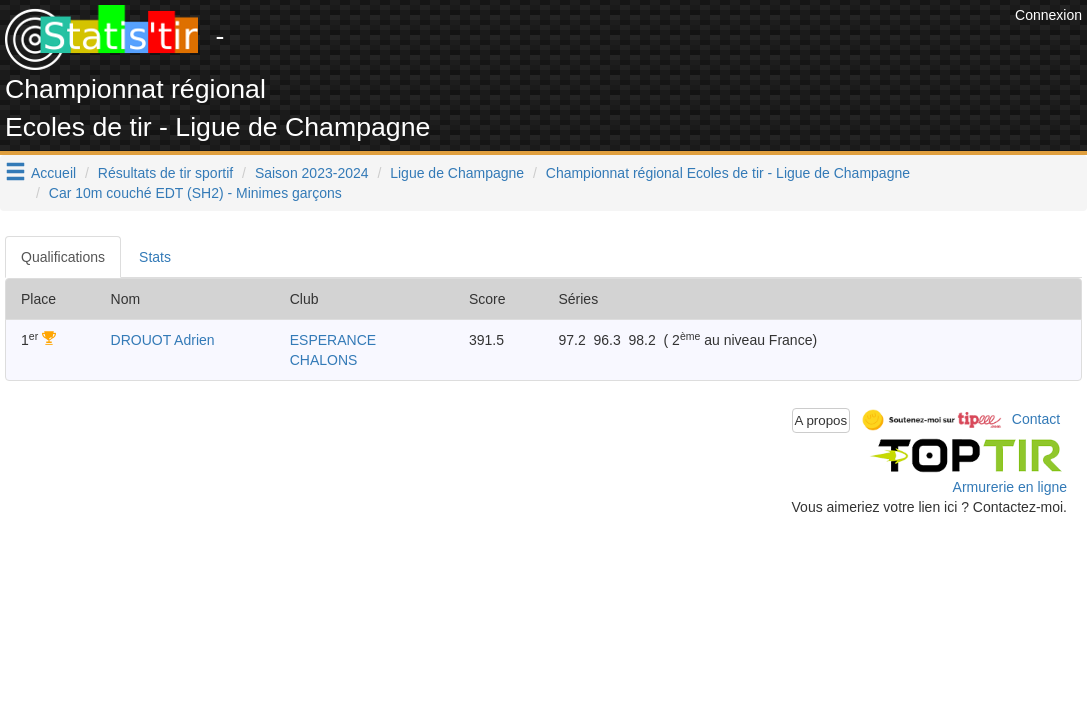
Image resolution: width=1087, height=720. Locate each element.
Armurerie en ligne (1010, 487)
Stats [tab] (155, 257)
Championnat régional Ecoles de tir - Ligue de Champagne (728, 173)
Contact (1036, 419)
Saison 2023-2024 (312, 173)
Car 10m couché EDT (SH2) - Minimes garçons (195, 193)
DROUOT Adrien (163, 340)
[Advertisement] (646, 50)
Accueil (53, 173)
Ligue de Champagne (457, 173)
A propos (821, 420)
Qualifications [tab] (63, 257)
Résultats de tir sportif (165, 173)
